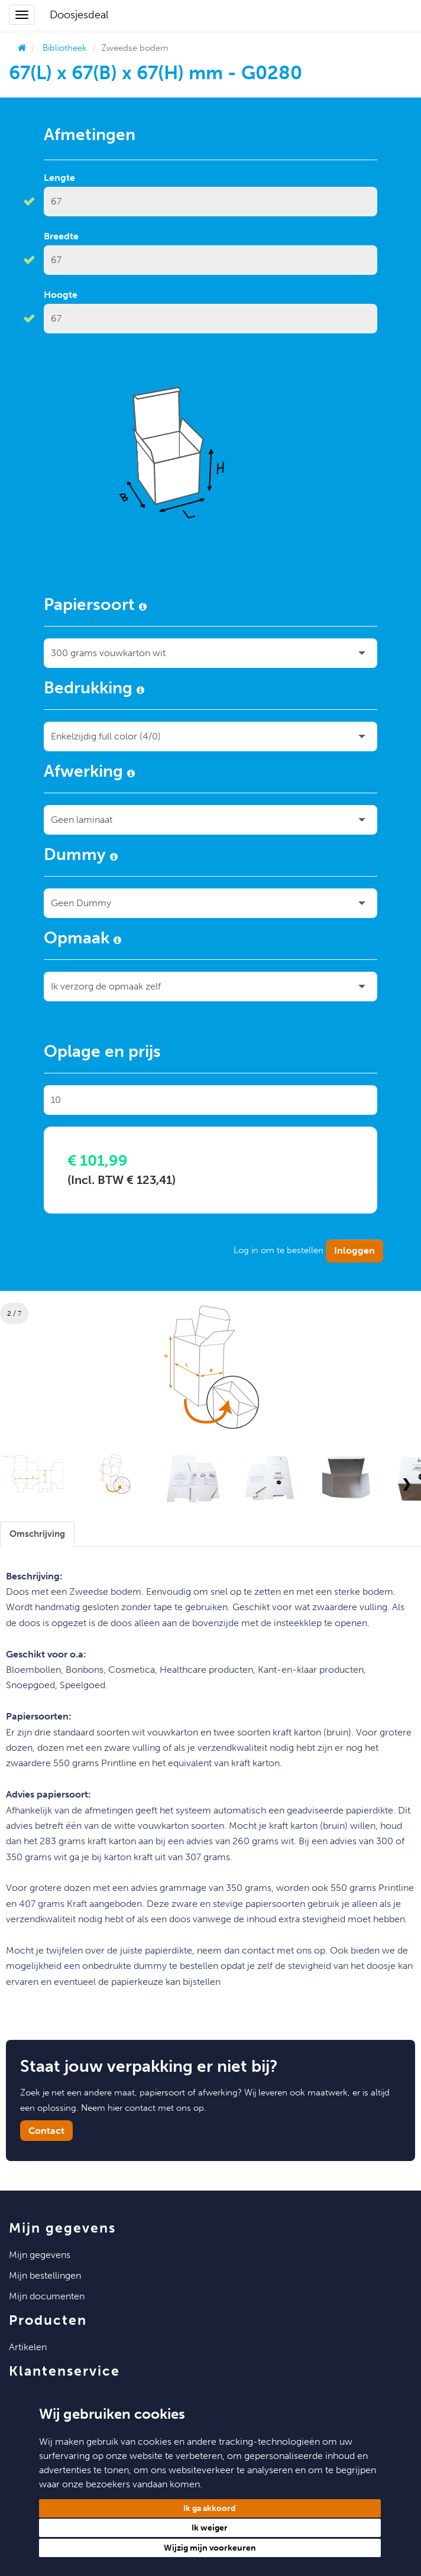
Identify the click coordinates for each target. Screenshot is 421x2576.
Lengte (59, 177)
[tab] (37, 1534)
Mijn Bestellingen (45, 2275)
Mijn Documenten (47, 2296)
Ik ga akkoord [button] (209, 2508)
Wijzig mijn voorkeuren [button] (210, 2548)
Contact (46, 2130)
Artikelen (28, 2347)
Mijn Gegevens (39, 2254)
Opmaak (82, 940)
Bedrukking (94, 689)
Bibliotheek (65, 48)
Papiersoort (95, 606)
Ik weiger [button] (210, 2528)
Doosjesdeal (79, 14)
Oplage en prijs (102, 1053)
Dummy (81, 856)
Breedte (61, 236)
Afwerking (89, 773)
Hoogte (60, 294)
